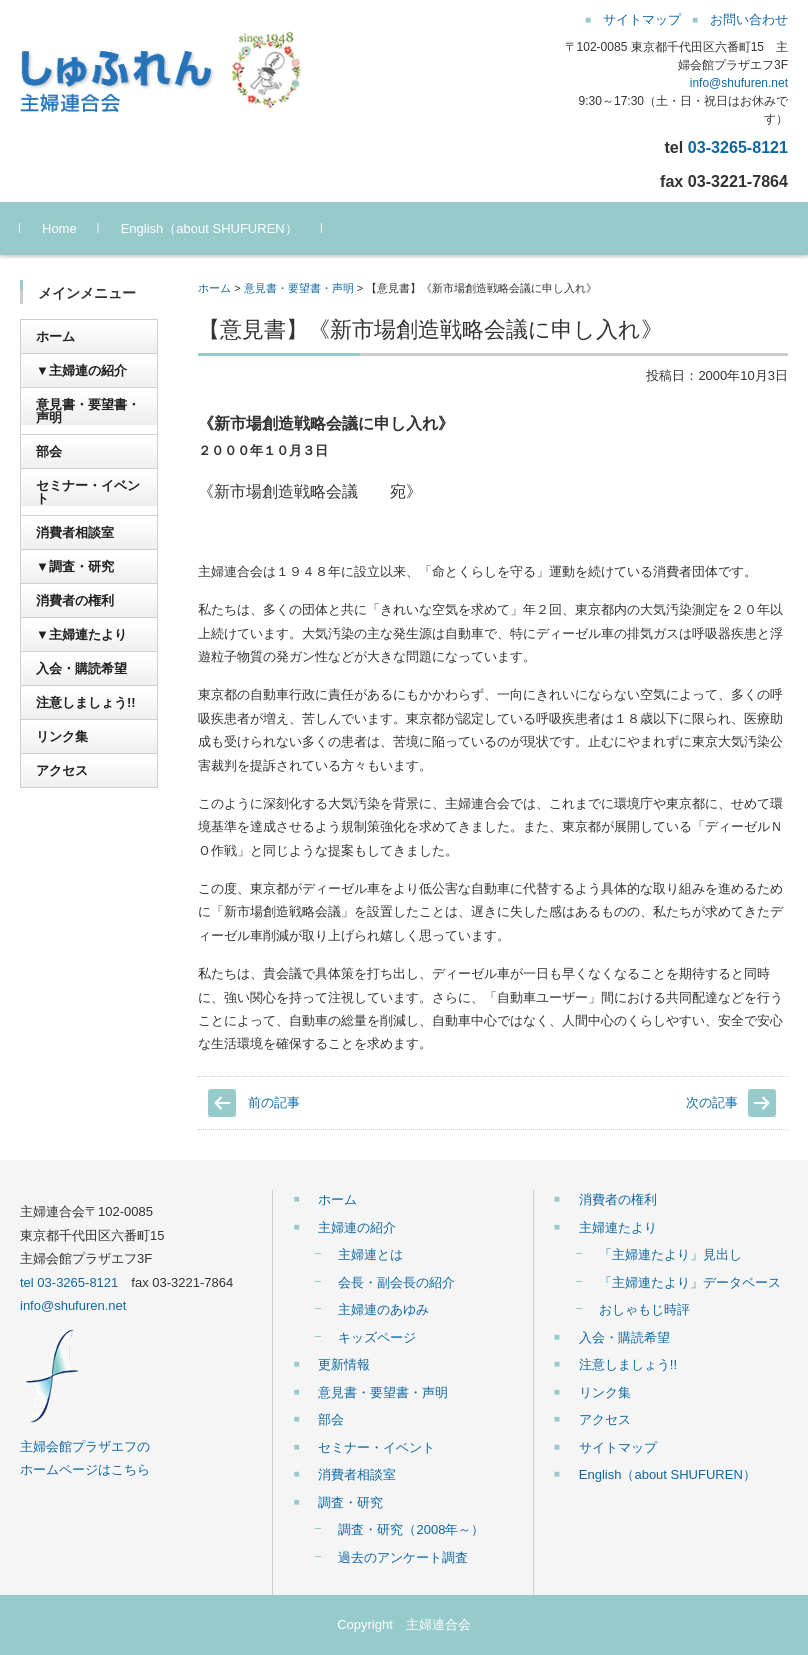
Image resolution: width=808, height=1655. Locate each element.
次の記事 (712, 1102)
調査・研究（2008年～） (411, 1529)
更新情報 (344, 1364)
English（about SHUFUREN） (209, 228)
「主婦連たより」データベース (690, 1282)
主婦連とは (370, 1254)
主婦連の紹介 (357, 1227)
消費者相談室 (75, 532)
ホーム (214, 288)
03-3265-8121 (738, 147)
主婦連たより (618, 1227)
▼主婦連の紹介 (81, 370)
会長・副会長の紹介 (396, 1282)
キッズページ (377, 1337)
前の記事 (274, 1102)
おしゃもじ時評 (644, 1309)
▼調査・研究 (75, 566)
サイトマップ (618, 1447)
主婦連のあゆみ (383, 1309)
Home (59, 228)
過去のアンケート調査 (403, 1557)
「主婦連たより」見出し (670, 1254)
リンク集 (62, 736)
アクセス (62, 770)
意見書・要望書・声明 (299, 288)
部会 (49, 451)
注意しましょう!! (86, 702)
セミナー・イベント (88, 492)
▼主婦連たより (81, 634)
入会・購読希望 (81, 668)
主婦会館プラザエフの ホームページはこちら (85, 1446)
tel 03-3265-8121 (69, 1282)
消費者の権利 (75, 600)
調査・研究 (350, 1502)
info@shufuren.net (739, 83)
